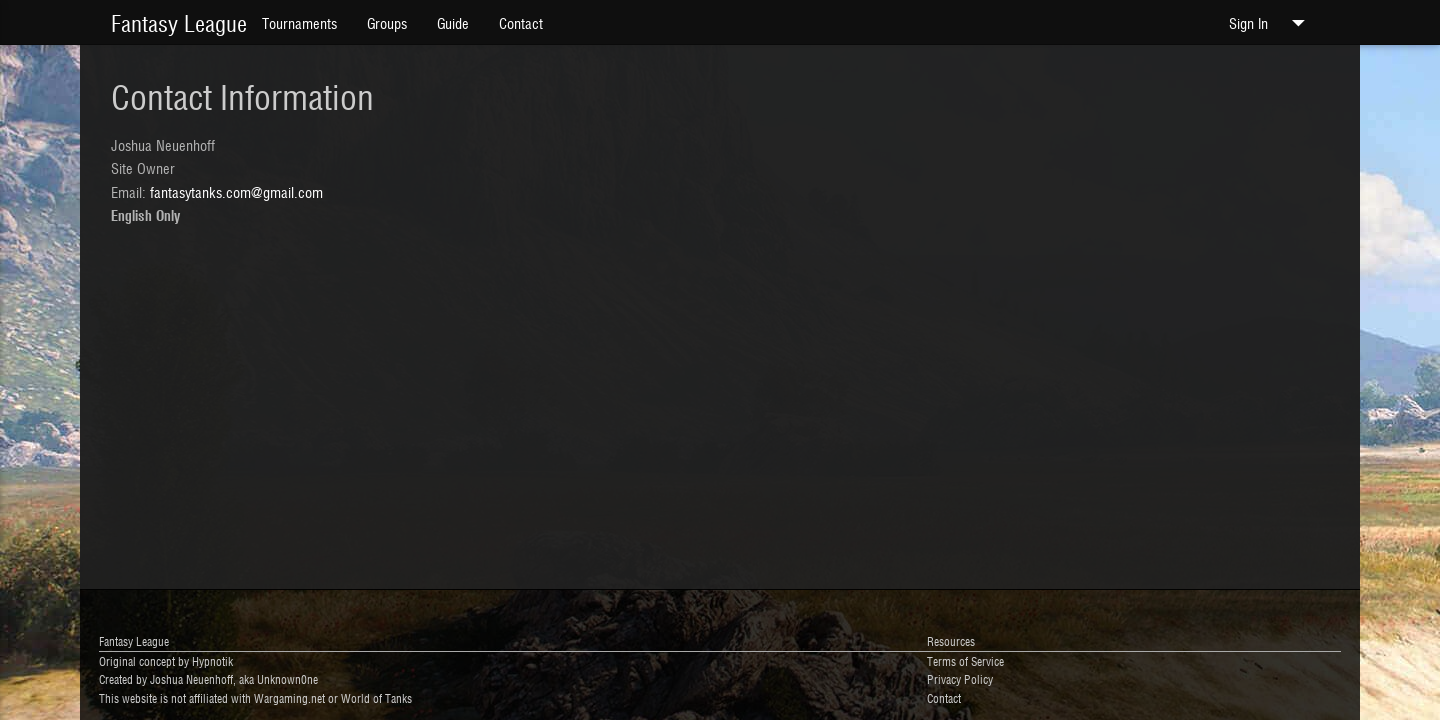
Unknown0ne (287, 678)
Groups (387, 22)
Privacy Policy (960, 678)
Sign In (1271, 22)
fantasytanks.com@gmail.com (236, 191)
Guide (453, 22)
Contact (521, 22)
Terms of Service (965, 660)
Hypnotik (212, 660)
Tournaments (299, 22)
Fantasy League (179, 22)
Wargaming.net (289, 697)
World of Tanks (376, 697)
